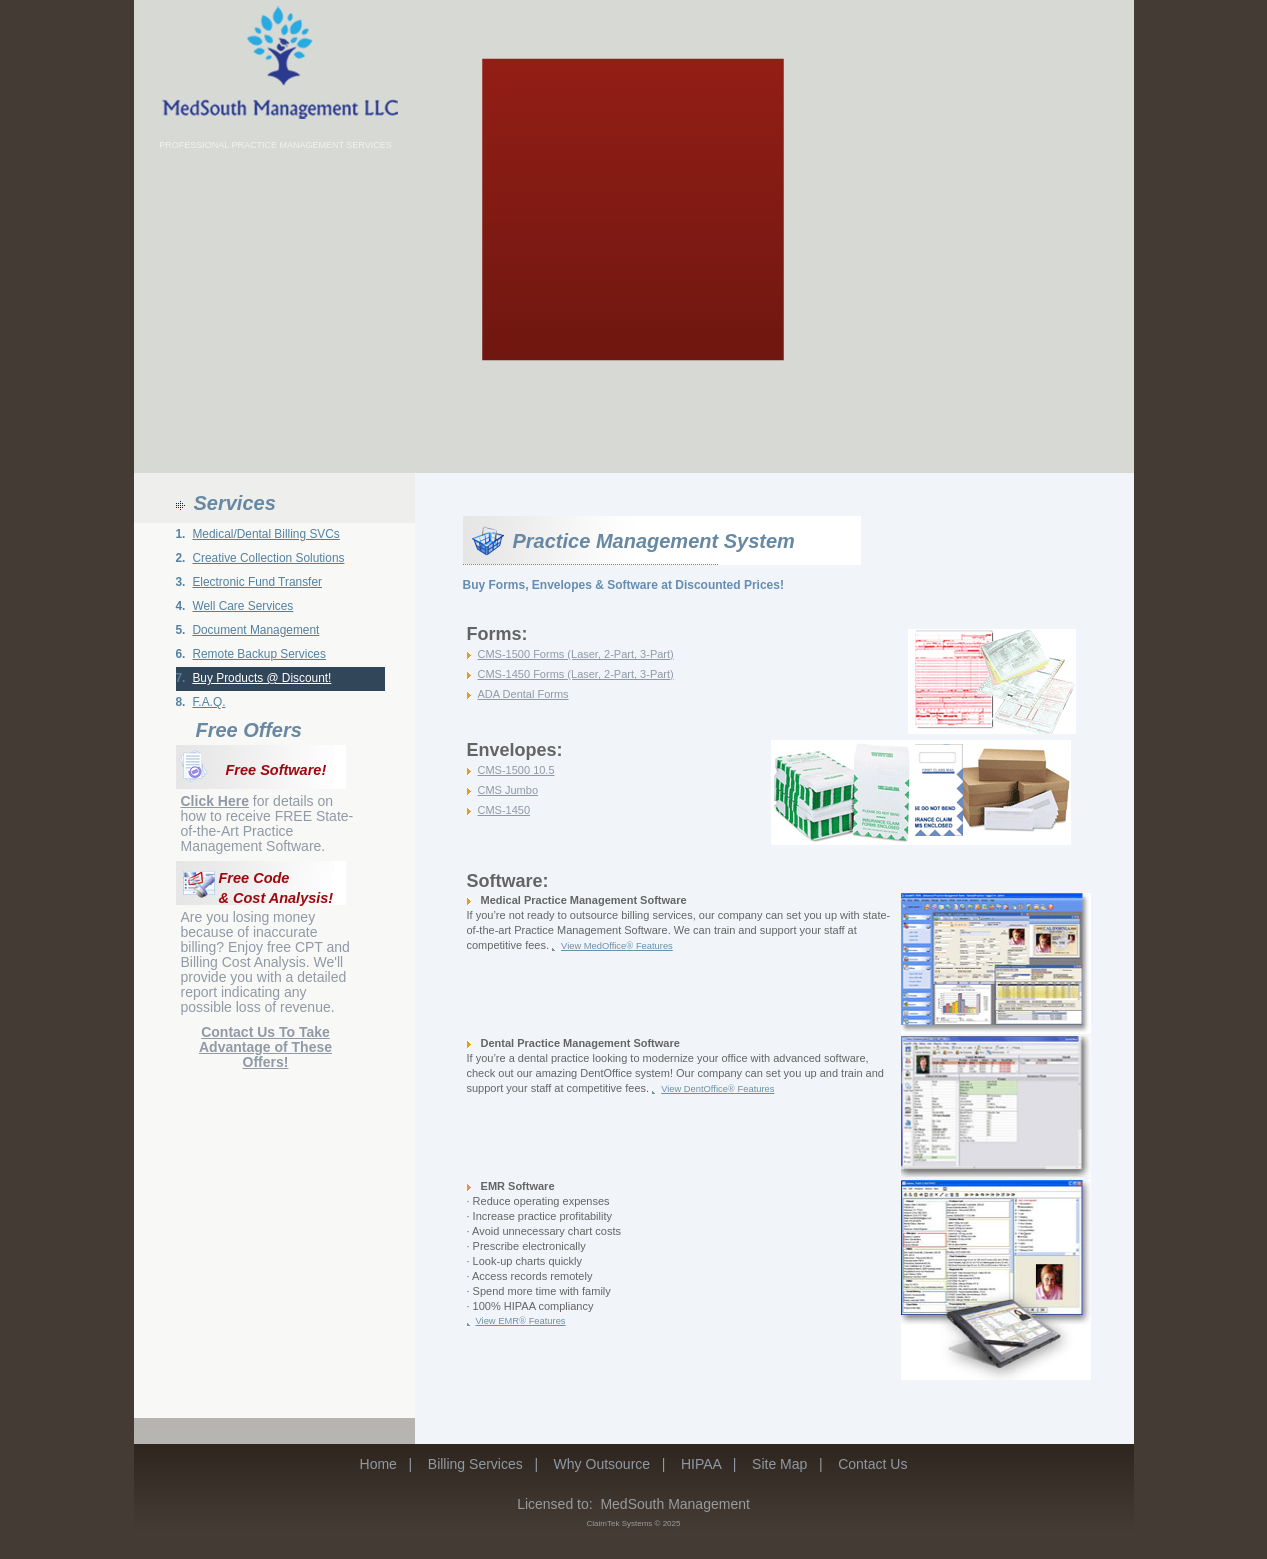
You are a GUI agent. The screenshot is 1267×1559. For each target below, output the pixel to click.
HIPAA (701, 1464)
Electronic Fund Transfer (257, 582)
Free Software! (276, 770)
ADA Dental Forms (523, 694)
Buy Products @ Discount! (261, 678)
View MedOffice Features (617, 946)
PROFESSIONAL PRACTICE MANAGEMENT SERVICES (275, 145)
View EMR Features (521, 1321)
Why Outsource (602, 1464)
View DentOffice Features (717, 1089)
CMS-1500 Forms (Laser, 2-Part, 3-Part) (576, 654)
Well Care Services (242, 606)
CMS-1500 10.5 (516, 770)
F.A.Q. (208, 702)
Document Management (255, 630)
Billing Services (475, 1464)
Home (378, 1464)
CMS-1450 (504, 810)
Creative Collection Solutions (268, 558)
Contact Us (872, 1464)
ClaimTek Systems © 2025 (634, 1523)
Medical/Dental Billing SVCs (265, 534)
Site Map (779, 1464)
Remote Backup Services (259, 654)
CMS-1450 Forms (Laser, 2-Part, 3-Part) (576, 674)
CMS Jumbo (508, 790)
